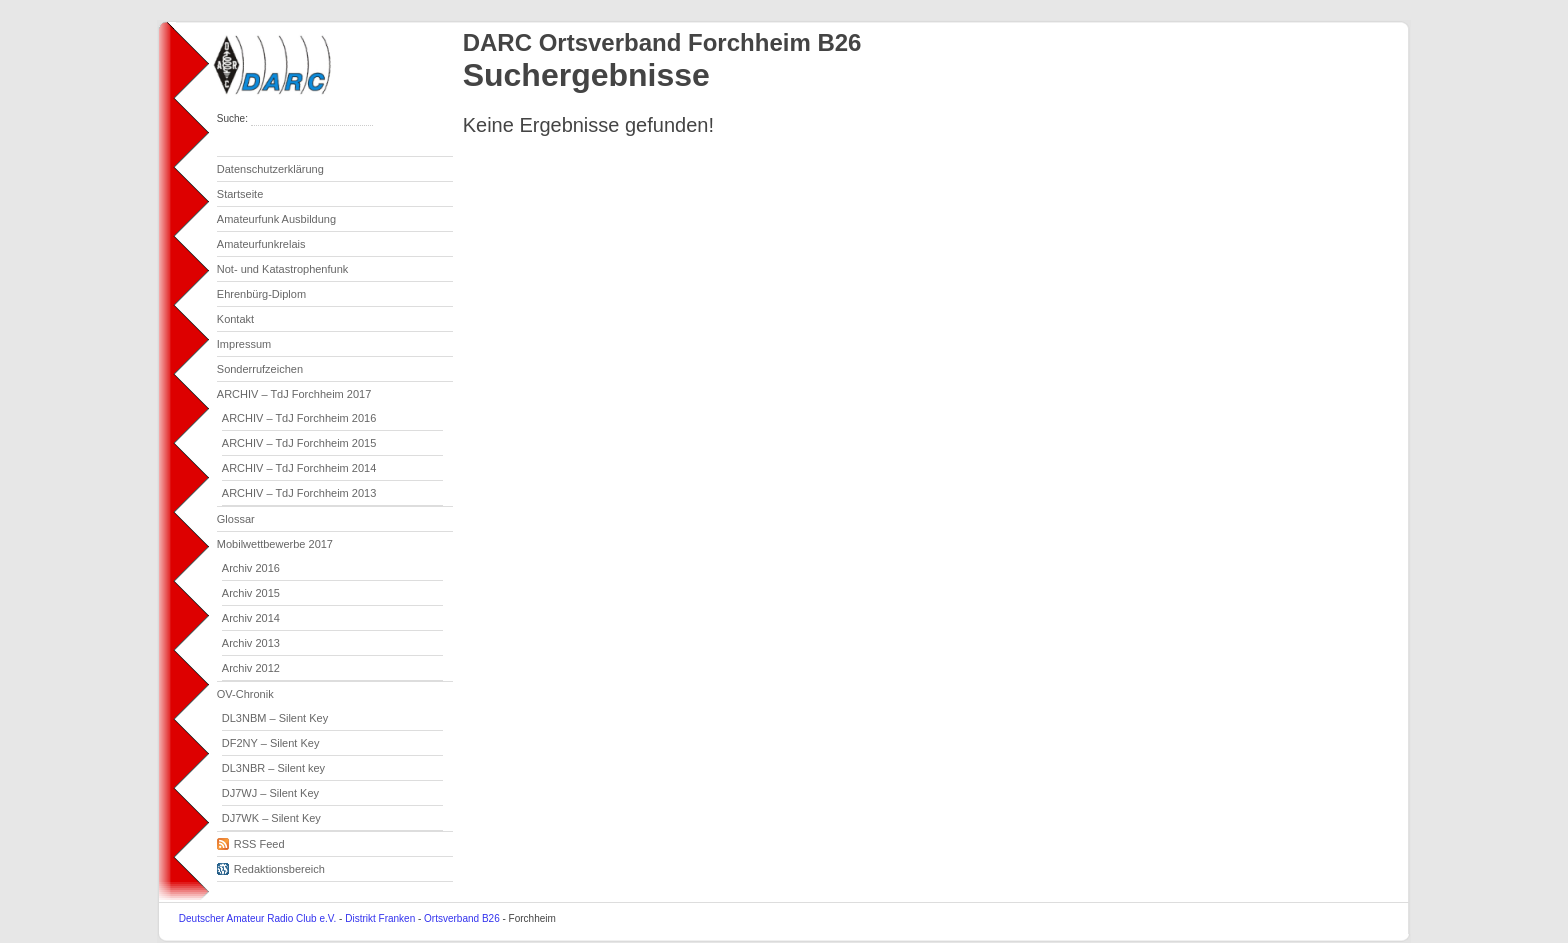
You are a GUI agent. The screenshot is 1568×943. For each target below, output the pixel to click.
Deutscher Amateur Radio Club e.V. (258, 918)
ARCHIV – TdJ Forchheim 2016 (299, 418)
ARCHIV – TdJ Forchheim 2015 (299, 443)
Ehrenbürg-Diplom (261, 294)
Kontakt (235, 319)
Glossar (236, 519)
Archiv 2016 (251, 568)
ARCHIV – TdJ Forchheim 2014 (299, 468)
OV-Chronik (245, 694)
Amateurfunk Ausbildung (276, 219)
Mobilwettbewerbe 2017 (275, 544)
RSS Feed (251, 841)
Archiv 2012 (251, 668)
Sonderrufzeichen (260, 369)
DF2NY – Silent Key (271, 743)
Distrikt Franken (380, 918)
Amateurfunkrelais (261, 244)
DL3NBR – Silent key (273, 768)
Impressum (244, 344)
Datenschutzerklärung (270, 169)
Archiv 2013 (251, 643)
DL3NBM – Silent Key (275, 718)
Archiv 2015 (251, 593)
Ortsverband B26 (462, 918)
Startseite (240, 194)
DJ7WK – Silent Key (271, 818)
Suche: (234, 118)
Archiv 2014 (251, 618)
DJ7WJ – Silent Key (270, 793)
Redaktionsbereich (271, 866)
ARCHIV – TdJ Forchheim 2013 (299, 493)
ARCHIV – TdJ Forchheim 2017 (294, 394)
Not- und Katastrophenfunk (282, 269)
